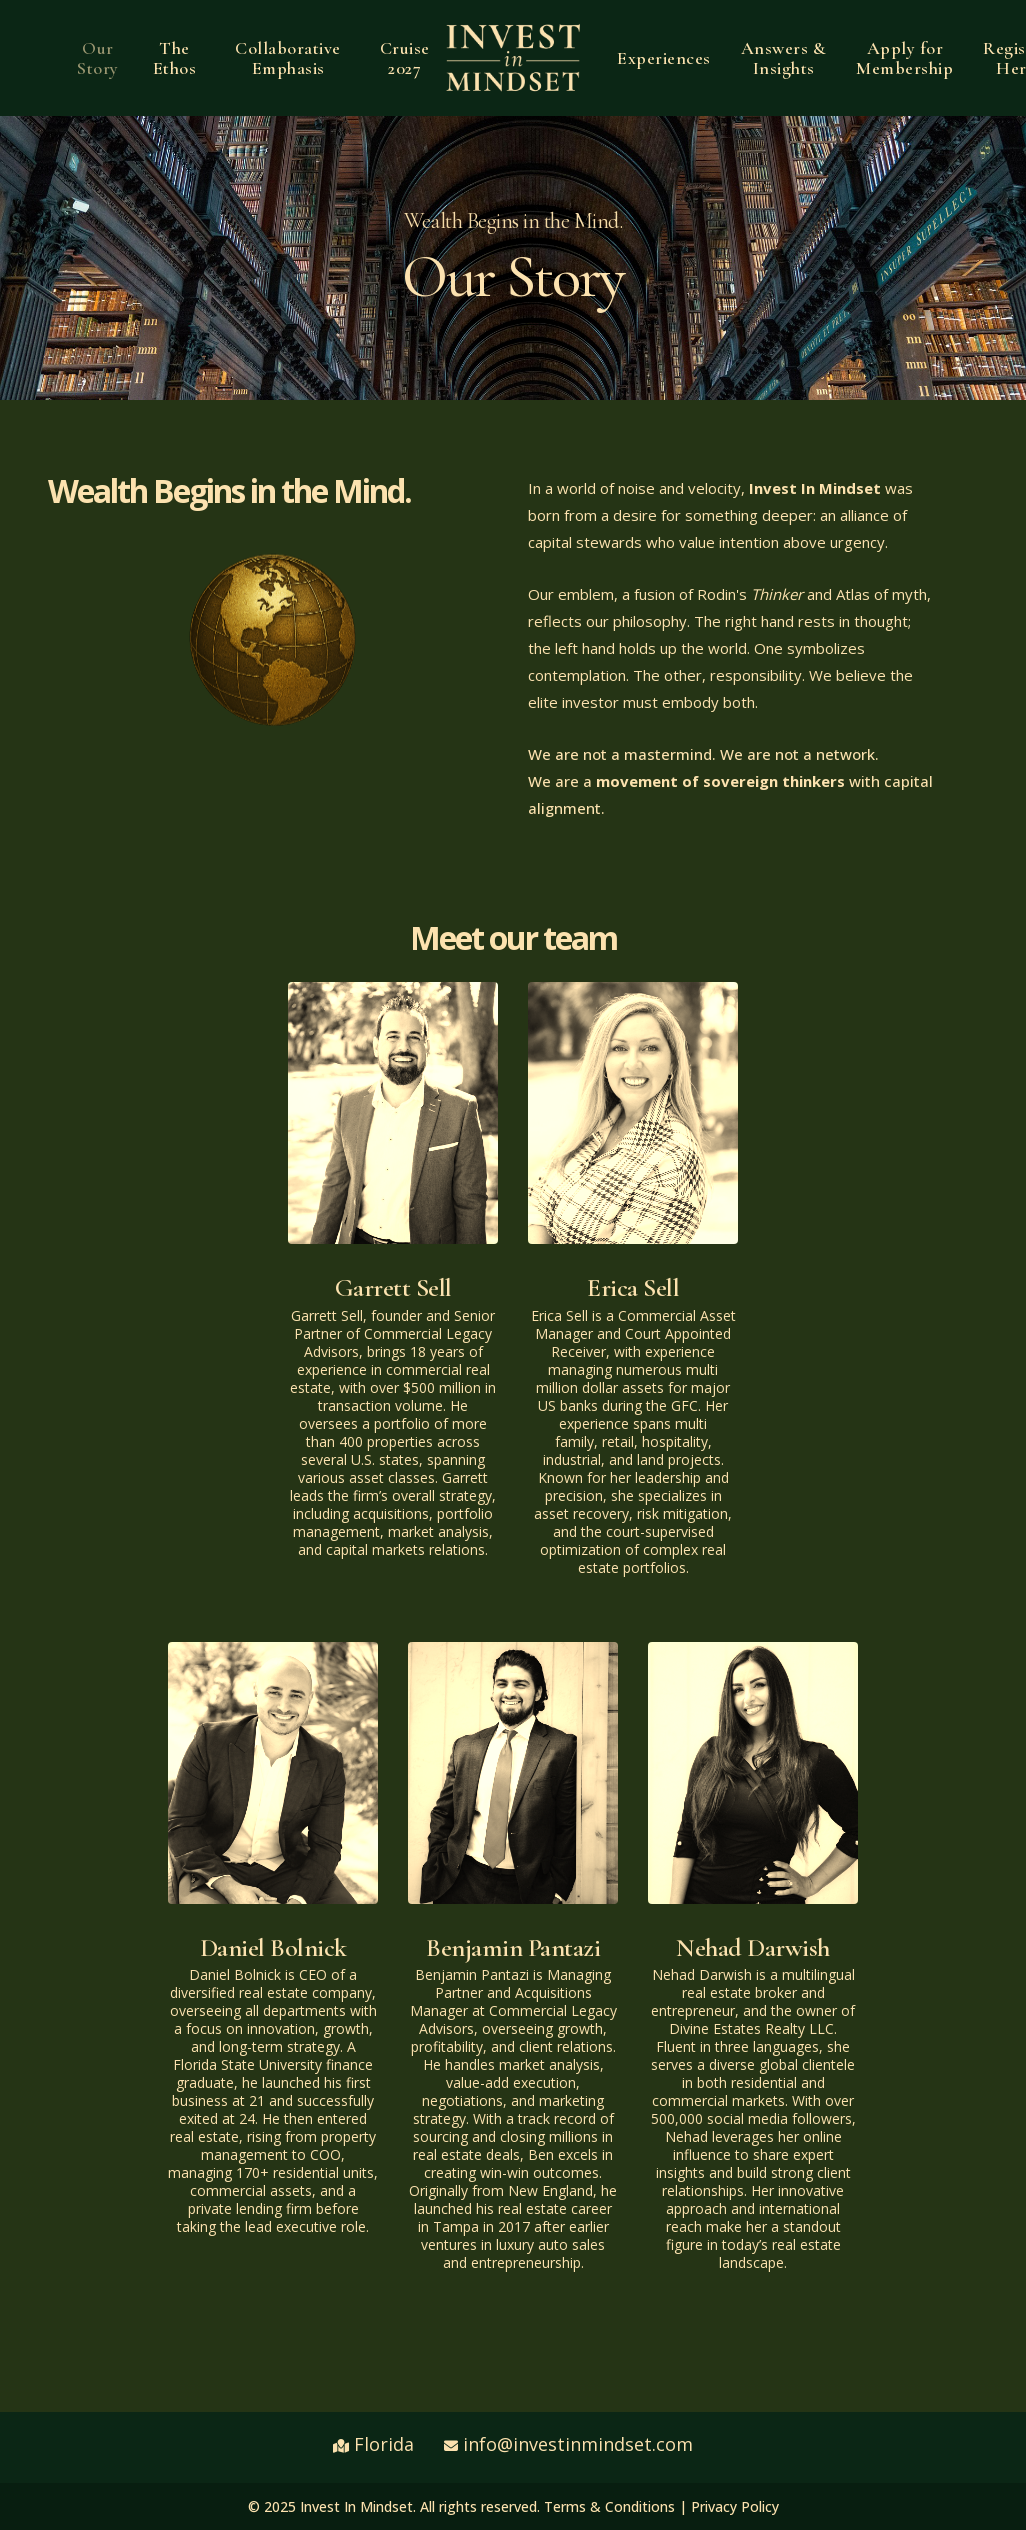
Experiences (664, 58)
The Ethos (175, 58)
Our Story (98, 58)
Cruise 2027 (405, 58)
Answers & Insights (784, 58)
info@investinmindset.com (578, 2444)
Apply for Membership (904, 58)
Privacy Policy (735, 2506)
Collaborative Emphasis (288, 58)
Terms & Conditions (609, 2506)
